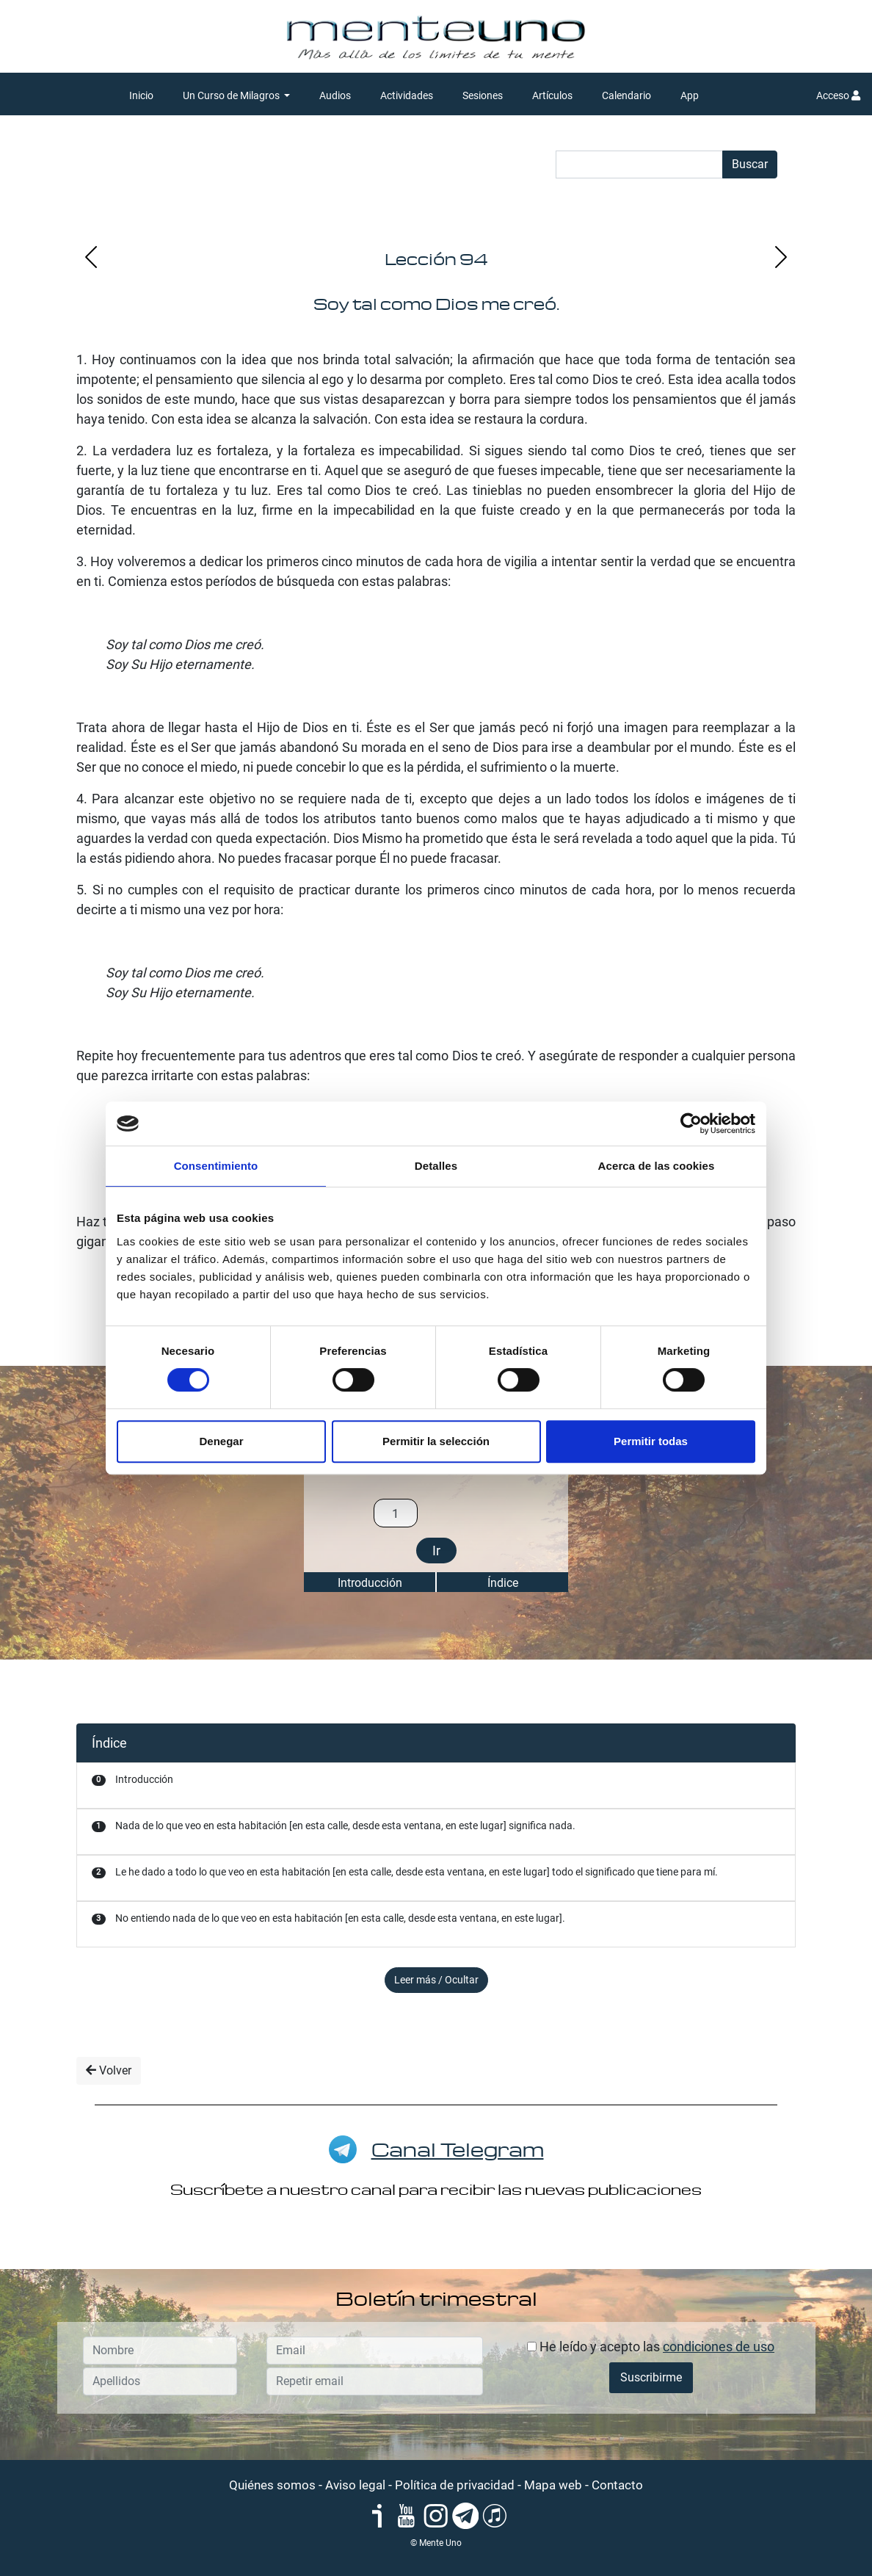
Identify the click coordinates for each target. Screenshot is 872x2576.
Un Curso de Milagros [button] (232, 95)
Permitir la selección (436, 1441)
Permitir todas (651, 1441)
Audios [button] (335, 95)
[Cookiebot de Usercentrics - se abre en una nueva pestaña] (691, 1123)
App (689, 95)
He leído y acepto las (650, 2346)
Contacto (617, 2485)
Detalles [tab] (436, 1165)
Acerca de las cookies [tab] (656, 1165)
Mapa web (553, 2485)
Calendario (626, 95)
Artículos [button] (552, 95)
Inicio (141, 95)
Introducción (370, 1583)
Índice (502, 1583)
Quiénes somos (272, 2485)
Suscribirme (651, 2377)
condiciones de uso (718, 2346)
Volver (108, 2070)
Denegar (221, 1441)
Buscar (750, 164)
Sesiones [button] (482, 95)
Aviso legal (355, 2485)
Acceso (838, 95)
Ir (436, 1550)
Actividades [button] (406, 95)
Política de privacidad (455, 2485)
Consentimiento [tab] (216, 1165)
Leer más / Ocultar (436, 1980)
